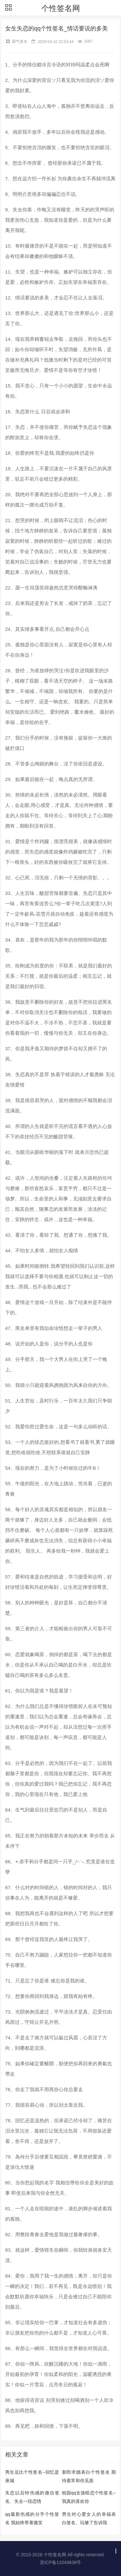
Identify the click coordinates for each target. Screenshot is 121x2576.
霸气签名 (19, 41)
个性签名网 (60, 8)
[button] (8, 7)
